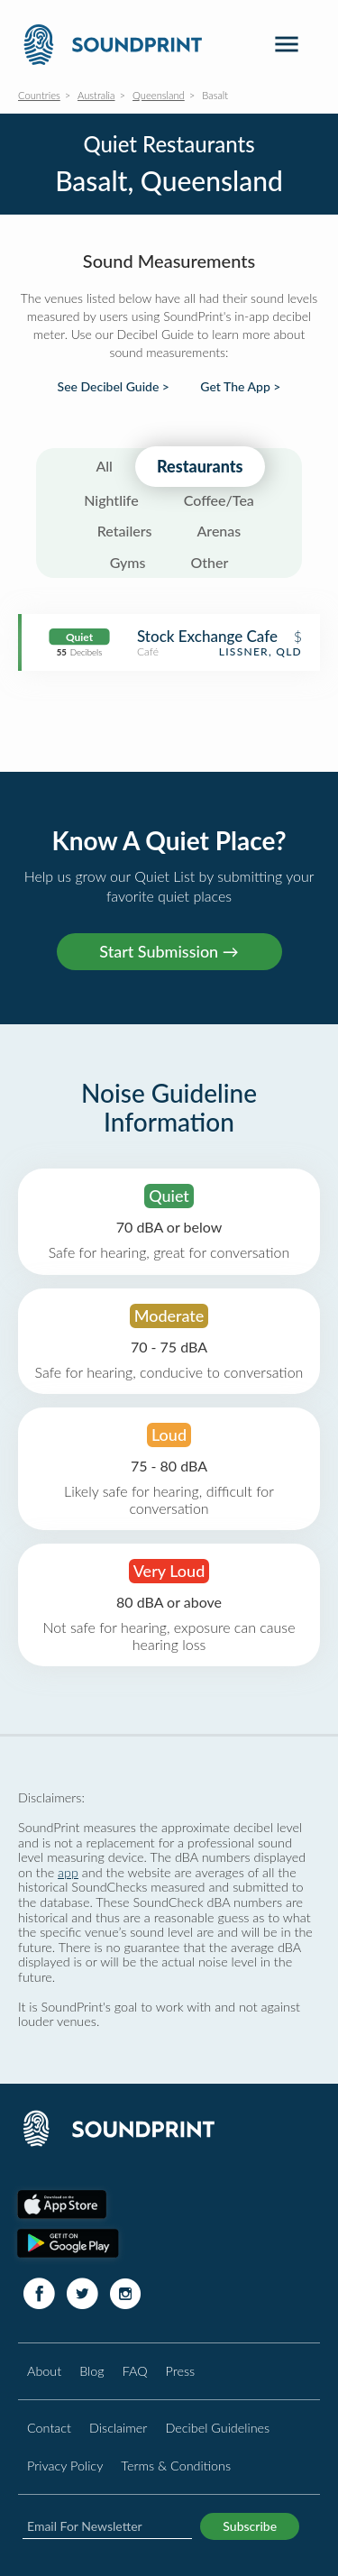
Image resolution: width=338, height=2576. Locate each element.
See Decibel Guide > (113, 387)
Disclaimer (118, 2427)
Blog (91, 2371)
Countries (39, 95)
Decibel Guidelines (217, 2427)
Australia (96, 95)
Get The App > (240, 387)
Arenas (218, 530)
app (68, 1872)
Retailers (124, 530)
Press (181, 2371)
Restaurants (200, 466)
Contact (49, 2427)
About (44, 2371)
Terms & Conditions (176, 2465)
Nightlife (111, 500)
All (104, 465)
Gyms (128, 562)
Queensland (158, 95)
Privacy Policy (65, 2465)
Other (209, 562)
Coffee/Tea (219, 500)
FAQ (135, 2371)
